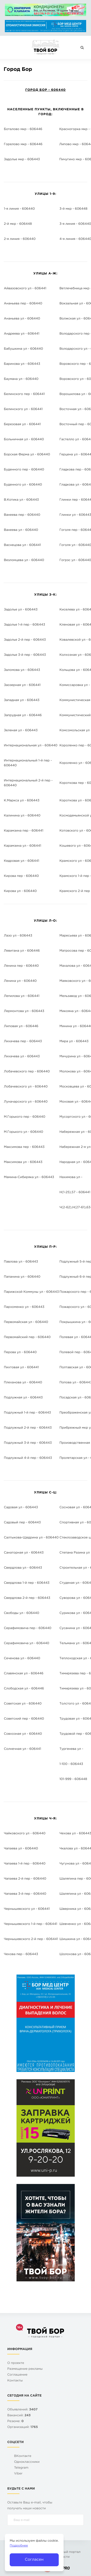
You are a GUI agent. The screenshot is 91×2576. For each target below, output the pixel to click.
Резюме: (15, 2421)
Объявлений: (22, 2409)
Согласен (34, 2559)
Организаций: (22, 2427)
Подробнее (19, 2546)
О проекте (15, 2363)
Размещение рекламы (25, 2369)
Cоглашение (17, 2375)
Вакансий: (19, 2415)
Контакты (15, 2380)
